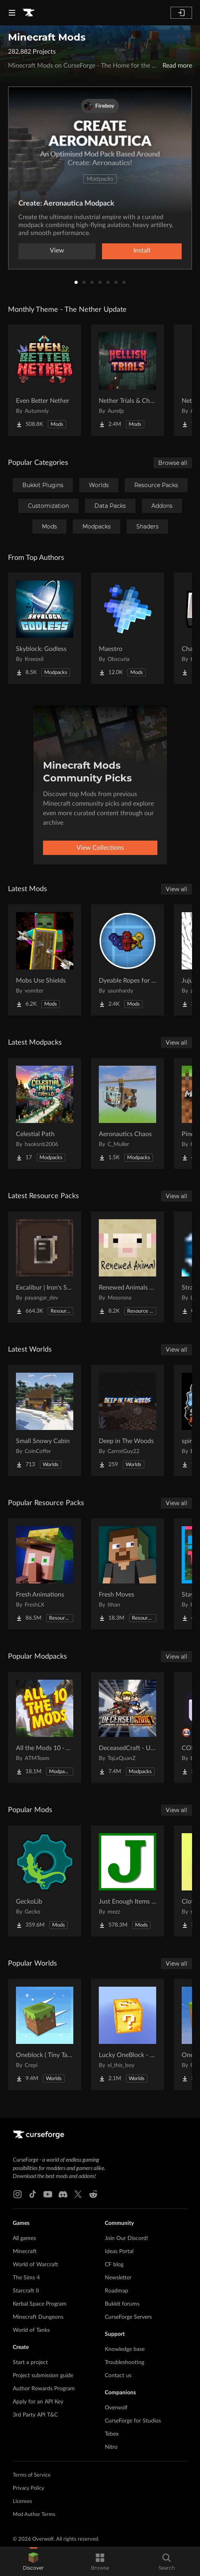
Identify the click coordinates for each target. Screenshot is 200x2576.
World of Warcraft (35, 2264)
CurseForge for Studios (133, 2421)
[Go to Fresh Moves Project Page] (127, 1574)
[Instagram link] (17, 2194)
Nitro (111, 2447)
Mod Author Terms (34, 2514)
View (57, 250)
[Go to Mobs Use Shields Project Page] (44, 960)
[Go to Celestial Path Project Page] (44, 1113)
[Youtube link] (48, 2194)
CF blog (114, 2264)
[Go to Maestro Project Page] (127, 628)
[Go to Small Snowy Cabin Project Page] (44, 1420)
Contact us (118, 2375)
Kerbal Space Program (40, 2304)
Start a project (30, 2362)
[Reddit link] (93, 2194)
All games (24, 2238)
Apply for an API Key (38, 2402)
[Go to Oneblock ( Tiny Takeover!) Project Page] (44, 2034)
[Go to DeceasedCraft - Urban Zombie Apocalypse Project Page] (127, 1727)
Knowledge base (125, 2349)
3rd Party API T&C (35, 2415)
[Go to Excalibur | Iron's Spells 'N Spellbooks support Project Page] (44, 1267)
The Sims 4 (26, 2278)
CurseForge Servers (128, 2317)
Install (141, 250)
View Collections (100, 848)
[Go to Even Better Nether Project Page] (44, 380)
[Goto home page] (28, 12)
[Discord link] (63, 2194)
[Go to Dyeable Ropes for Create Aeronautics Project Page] (127, 960)
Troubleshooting (124, 2362)
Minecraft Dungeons (38, 2317)
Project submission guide (43, 2375)
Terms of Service (32, 2475)
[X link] (78, 2194)
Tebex (112, 2434)
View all (176, 889)
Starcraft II (26, 2291)
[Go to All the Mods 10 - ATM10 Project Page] (44, 1727)
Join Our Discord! (126, 2238)
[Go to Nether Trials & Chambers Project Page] (127, 380)
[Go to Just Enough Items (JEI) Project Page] (127, 1881)
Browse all (172, 462)
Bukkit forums (122, 2304)
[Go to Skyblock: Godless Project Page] (44, 628)
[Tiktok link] (32, 2194)
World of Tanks (31, 2330)
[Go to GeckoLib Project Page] (44, 1881)
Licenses (22, 2501)
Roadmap (116, 2291)
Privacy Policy (28, 2488)
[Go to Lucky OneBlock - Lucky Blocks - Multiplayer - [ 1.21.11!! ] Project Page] (127, 2034)
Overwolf (116, 2408)
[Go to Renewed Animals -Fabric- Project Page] (127, 1267)
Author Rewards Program (44, 2388)
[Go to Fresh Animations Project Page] (44, 1574)
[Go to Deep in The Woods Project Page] (127, 1420)
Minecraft (25, 2251)
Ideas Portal (119, 2251)
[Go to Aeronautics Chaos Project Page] (127, 1113)
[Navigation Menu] (12, 13)
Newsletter (118, 2278)
